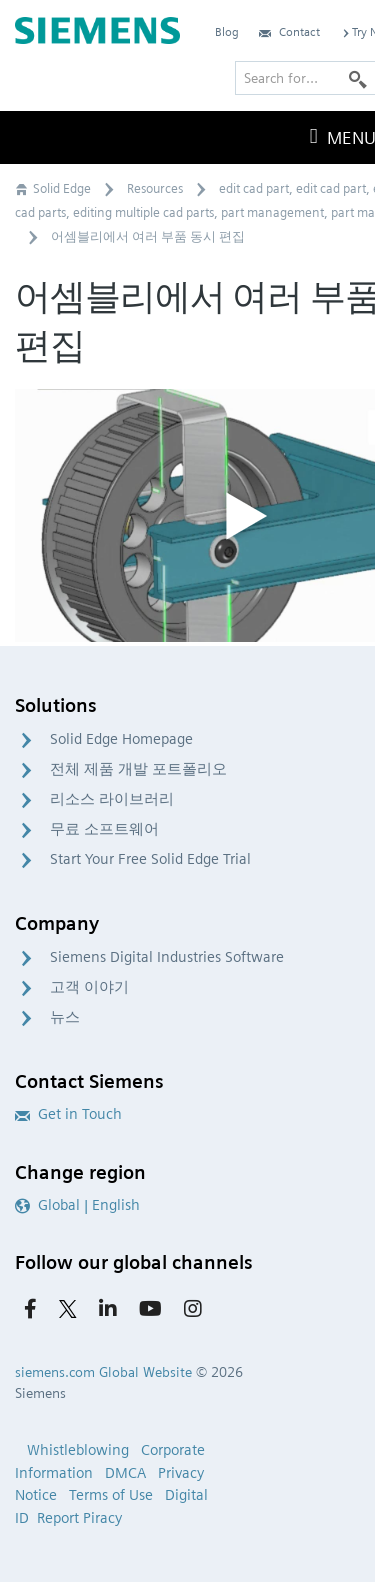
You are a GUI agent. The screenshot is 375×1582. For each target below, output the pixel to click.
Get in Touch (68, 1114)
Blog (227, 31)
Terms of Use (111, 1495)
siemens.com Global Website (103, 1372)
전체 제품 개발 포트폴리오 (138, 769)
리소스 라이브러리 (112, 799)
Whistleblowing (78, 1450)
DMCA (125, 1473)
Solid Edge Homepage (121, 739)
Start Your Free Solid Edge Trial (150, 859)
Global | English (77, 1205)
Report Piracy (79, 1518)
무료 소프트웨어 (104, 829)
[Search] (358, 78)
